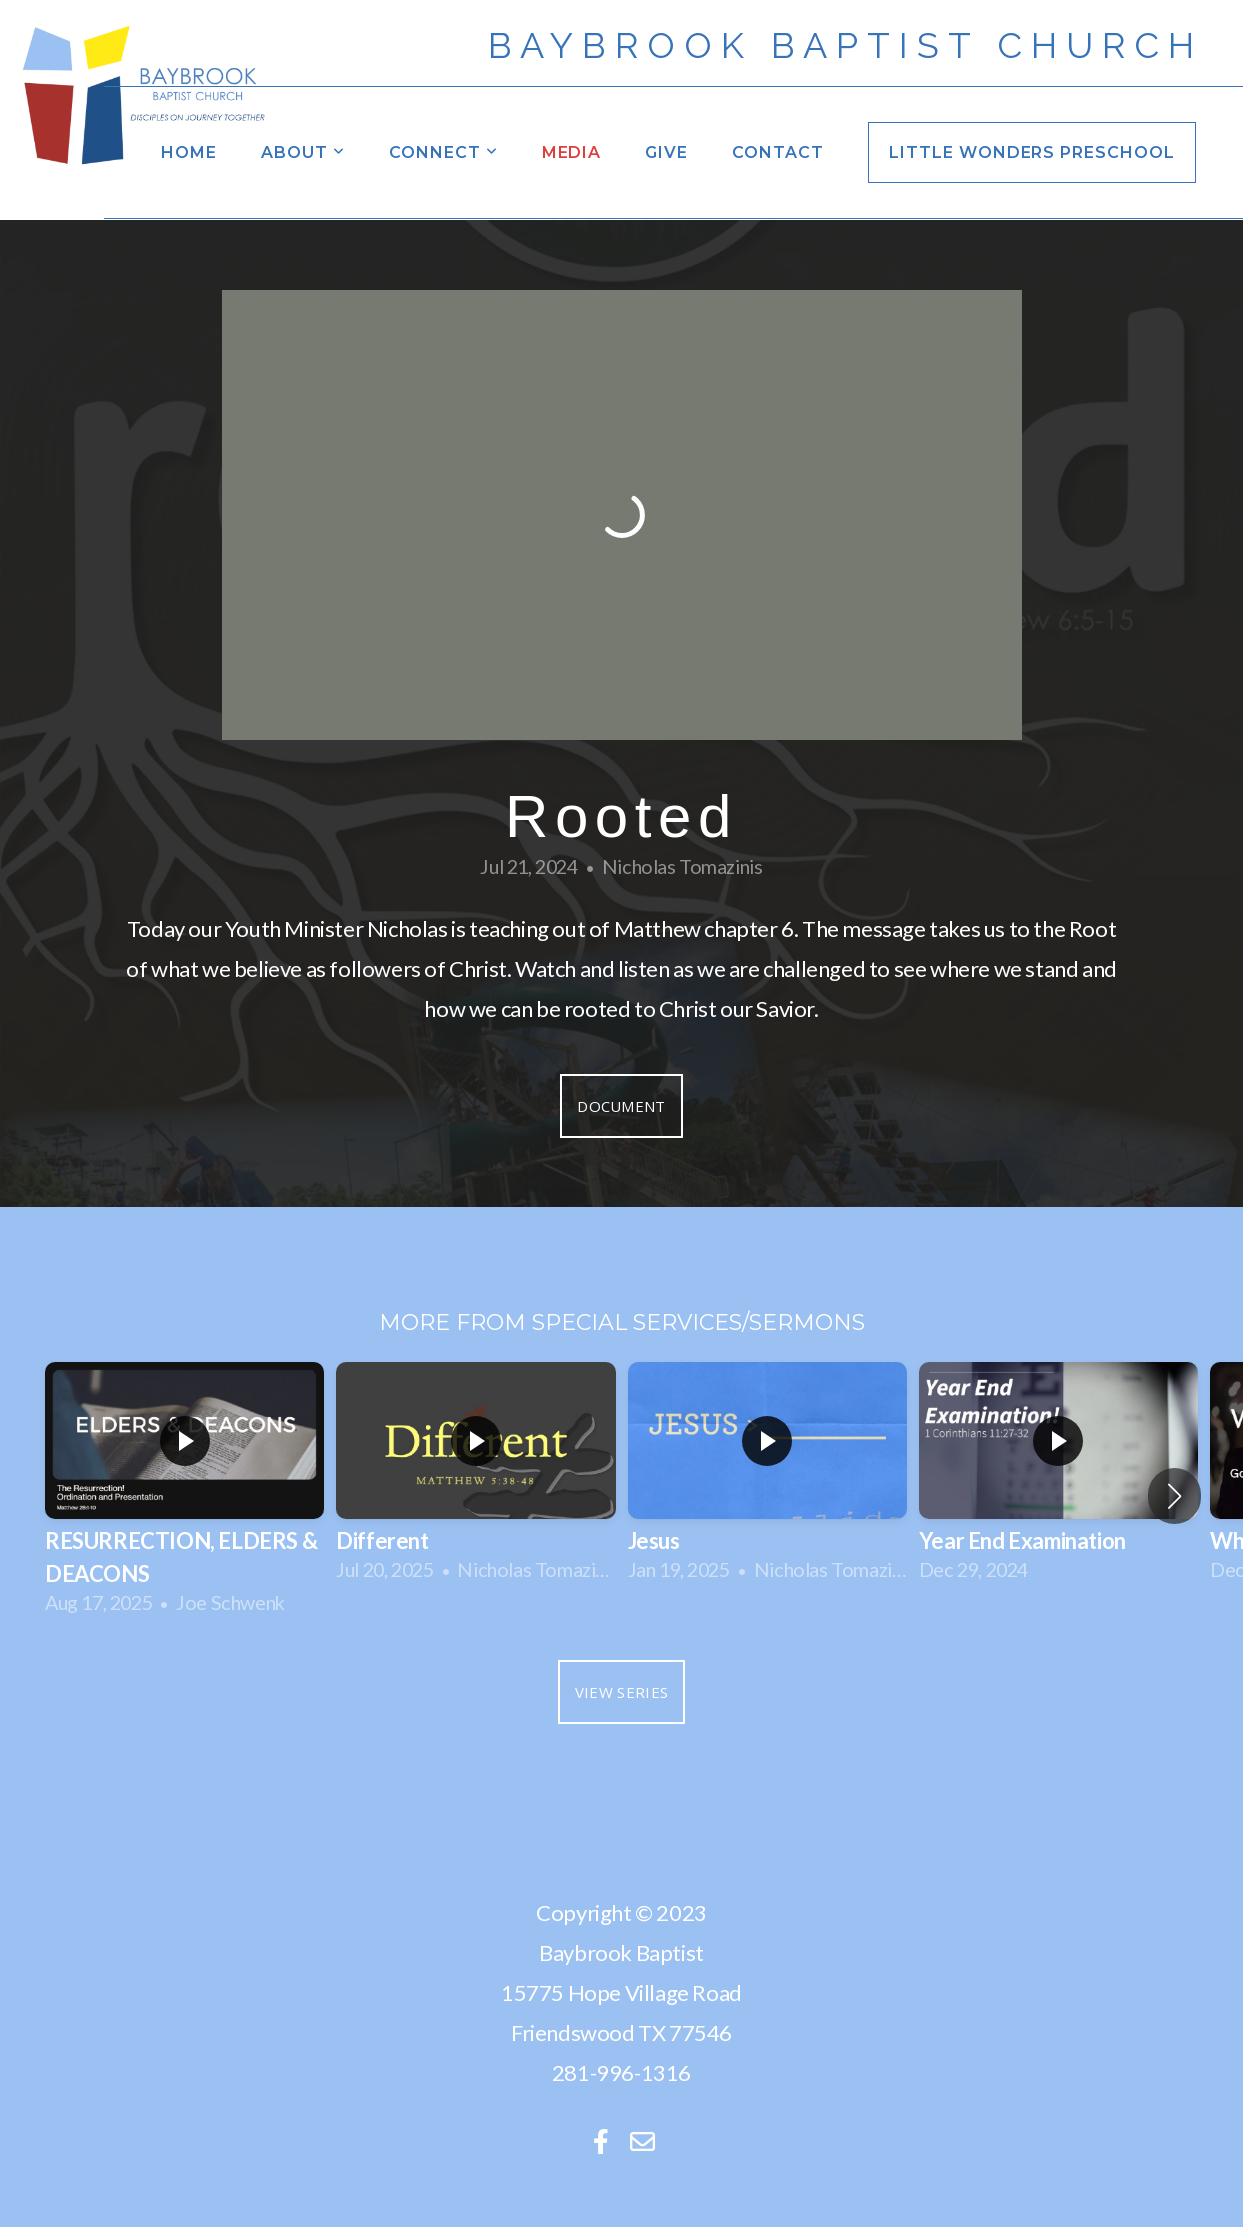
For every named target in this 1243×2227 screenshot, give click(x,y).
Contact (778, 152)
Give (666, 152)
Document (621, 1106)
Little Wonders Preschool (1032, 152)
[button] (1174, 1496)
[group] (184, 1496)
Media (572, 152)
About (303, 152)
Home (189, 152)
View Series (621, 1692)
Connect (443, 152)
